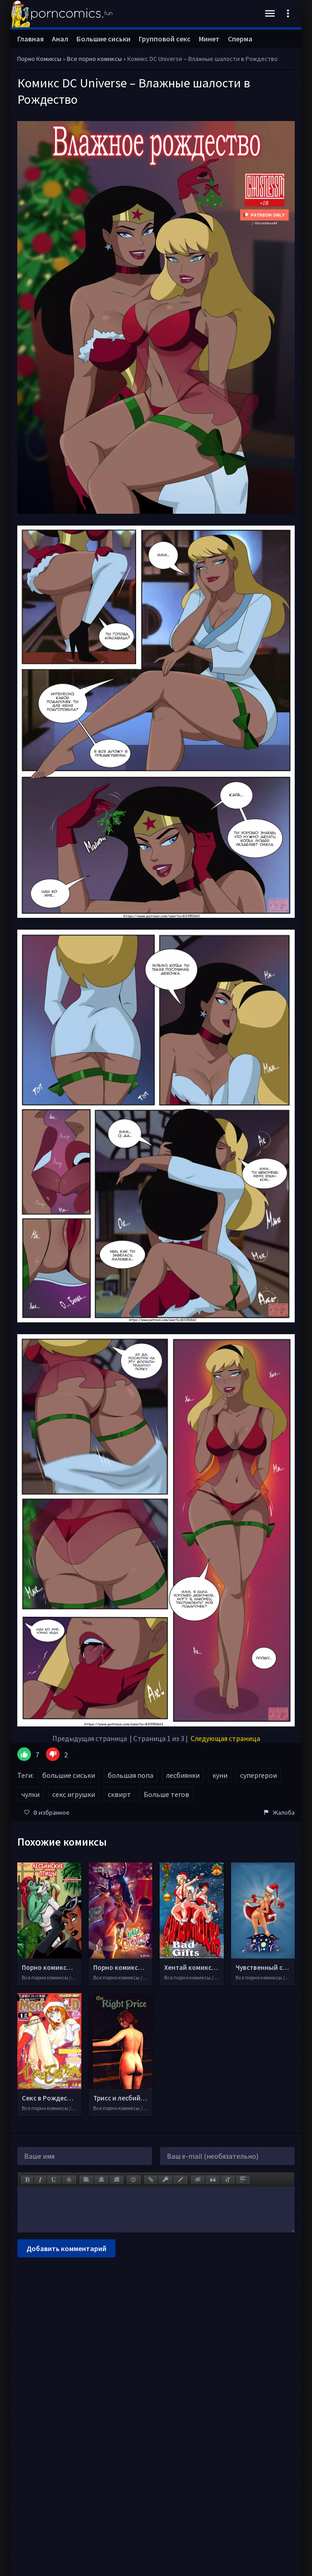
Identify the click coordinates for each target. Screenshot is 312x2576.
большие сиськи (68, 1775)
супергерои (258, 1775)
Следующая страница (225, 1738)
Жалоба (279, 1812)
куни (219, 1775)
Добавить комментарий (66, 2248)
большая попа (130, 1775)
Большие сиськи (103, 38)
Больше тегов (166, 1794)
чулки (30, 1794)
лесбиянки (183, 1775)
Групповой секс (165, 38)
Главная (30, 38)
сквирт (119, 1794)
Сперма (240, 38)
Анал (60, 38)
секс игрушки (73, 1794)
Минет (209, 38)
